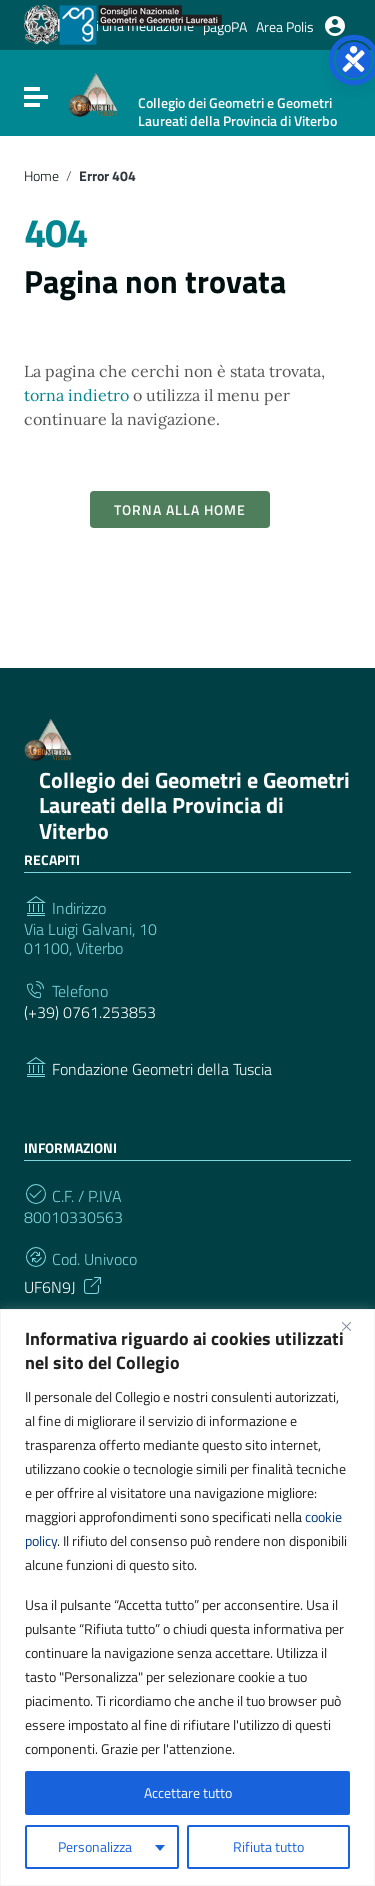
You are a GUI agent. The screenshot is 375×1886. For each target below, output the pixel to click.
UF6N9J (64, 1285)
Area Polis (285, 26)
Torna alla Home (180, 509)
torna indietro (76, 395)
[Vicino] (354, 1326)
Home (41, 176)
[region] (187, 1597)
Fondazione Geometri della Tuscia (162, 1069)
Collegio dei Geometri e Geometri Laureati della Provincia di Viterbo (194, 805)
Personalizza (95, 1846)
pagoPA (225, 26)
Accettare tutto (188, 1792)
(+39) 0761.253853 (90, 1012)
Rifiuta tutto (268, 1846)
